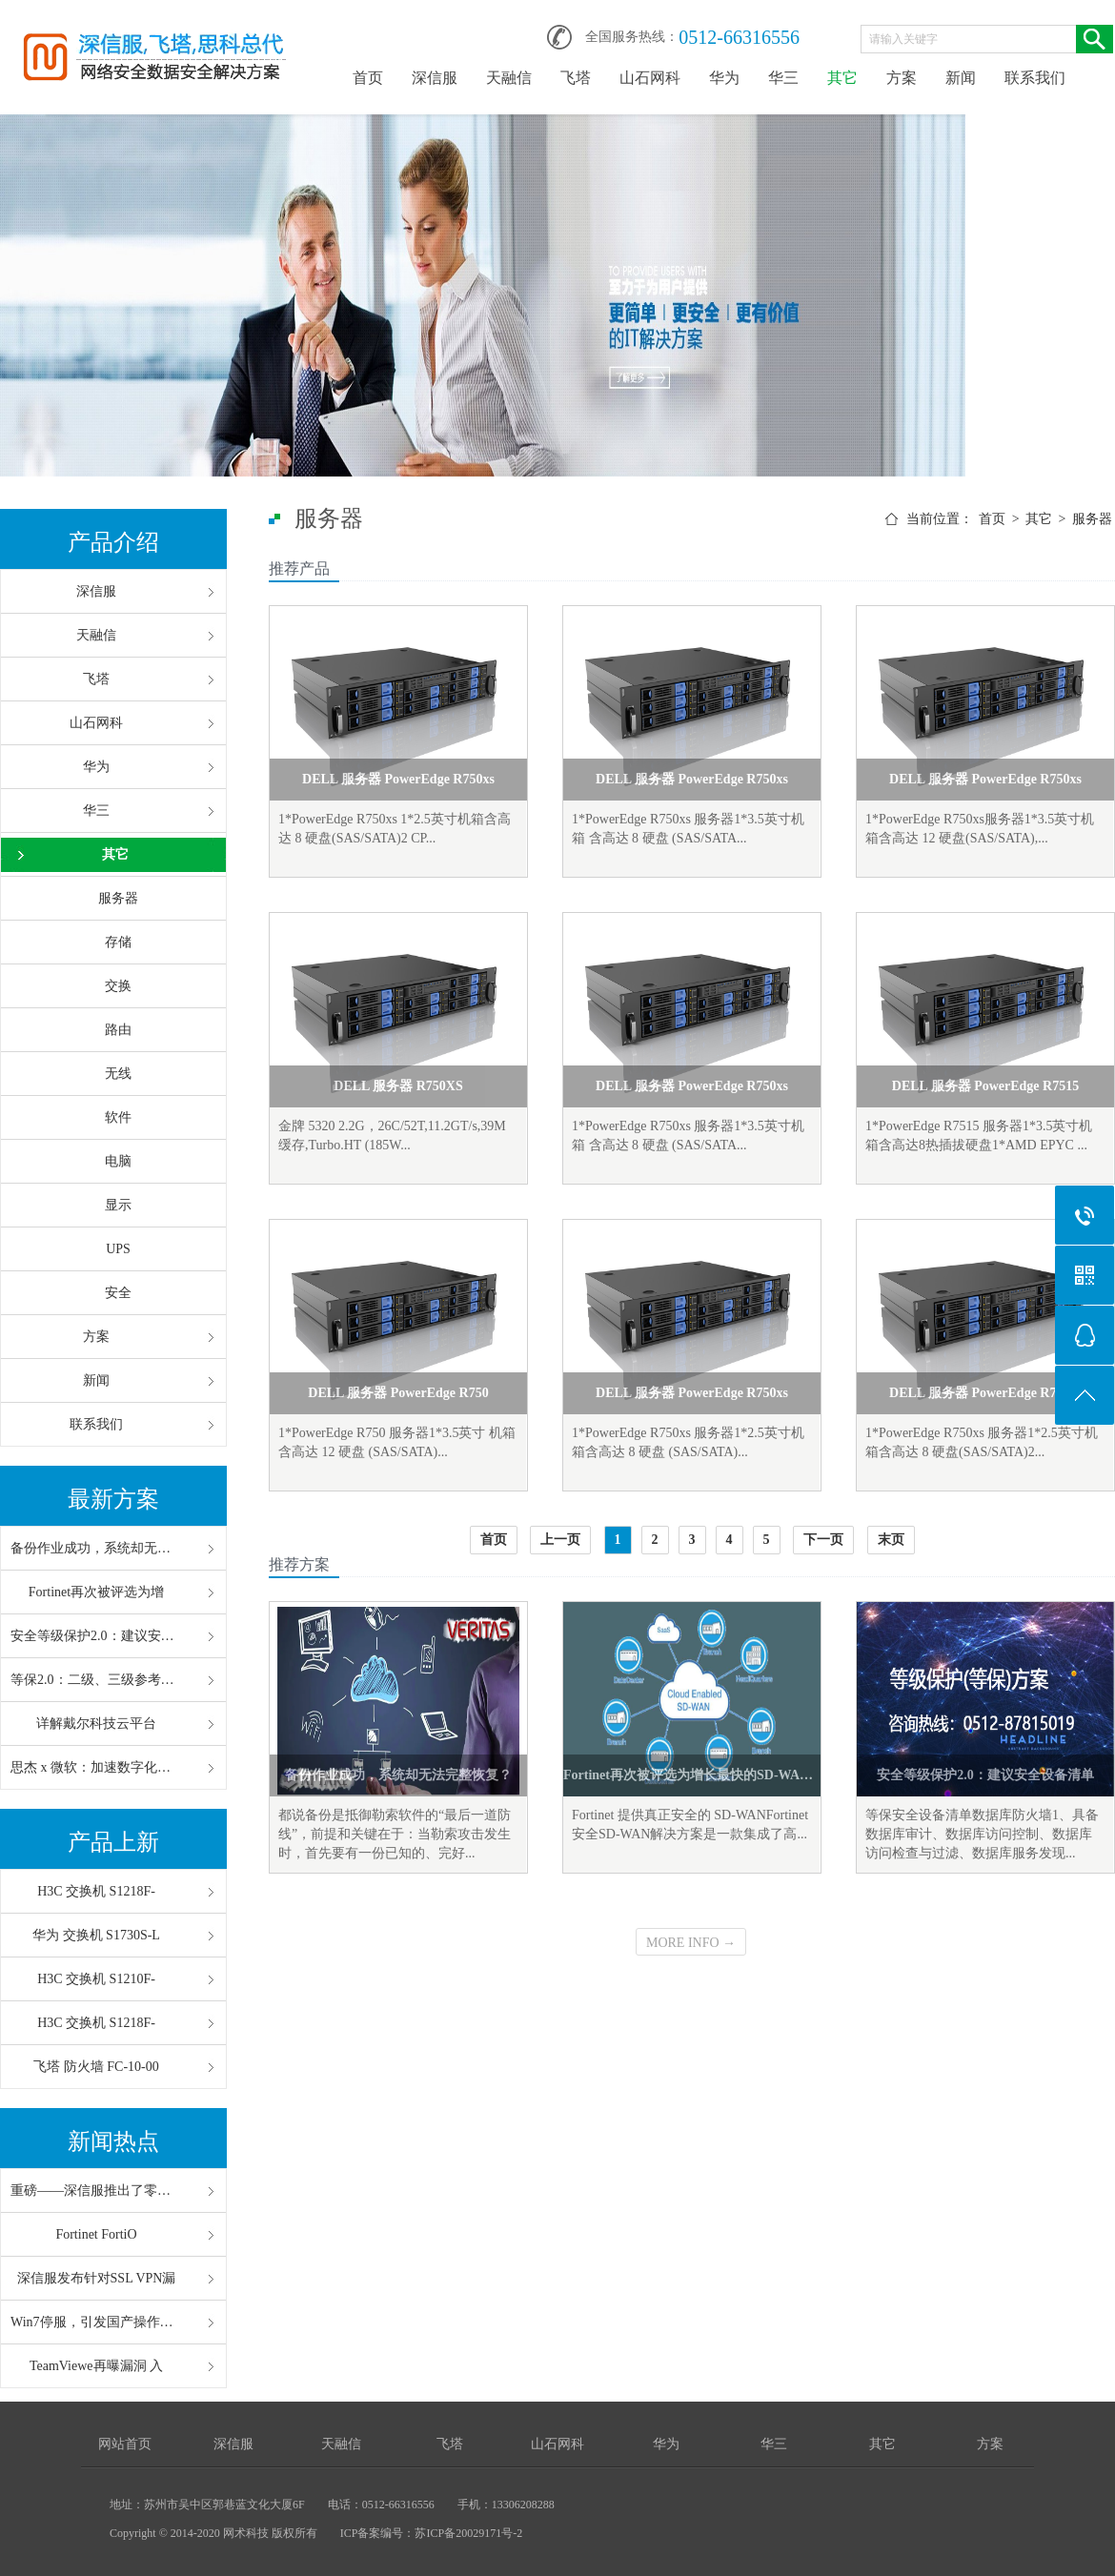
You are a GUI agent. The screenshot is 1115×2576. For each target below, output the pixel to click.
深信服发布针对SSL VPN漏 (96, 2278)
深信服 (434, 78)
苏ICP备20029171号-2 (468, 2533)
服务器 (118, 898)
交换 (118, 986)
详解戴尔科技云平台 (96, 1723)
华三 (783, 78)
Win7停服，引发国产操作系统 (96, 2322)
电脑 (118, 1161)
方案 (901, 78)
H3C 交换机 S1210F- (96, 1979)
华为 (724, 78)
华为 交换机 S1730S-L (96, 1935)
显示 (118, 1205)
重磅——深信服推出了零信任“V (96, 2190)
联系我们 (1034, 78)
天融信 (509, 78)
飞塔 (575, 78)
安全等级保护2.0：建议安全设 (96, 1636)
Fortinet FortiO (95, 2234)
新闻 (960, 78)
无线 (118, 1073)
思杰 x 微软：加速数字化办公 (96, 1767)
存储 (118, 942)
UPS (118, 1249)
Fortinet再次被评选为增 (96, 1592)
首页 (368, 78)
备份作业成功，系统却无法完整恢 (96, 1548)
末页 (891, 1539)
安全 (118, 1293)
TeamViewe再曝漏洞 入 (96, 2366)
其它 (842, 78)
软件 (118, 1117)
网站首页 (125, 2444)
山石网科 (649, 78)
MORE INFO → (691, 1943)
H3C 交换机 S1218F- (96, 1891)
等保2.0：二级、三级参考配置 (96, 1680)
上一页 (560, 1539)
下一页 (823, 1539)
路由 (118, 1030)
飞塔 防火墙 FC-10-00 (95, 2066)
